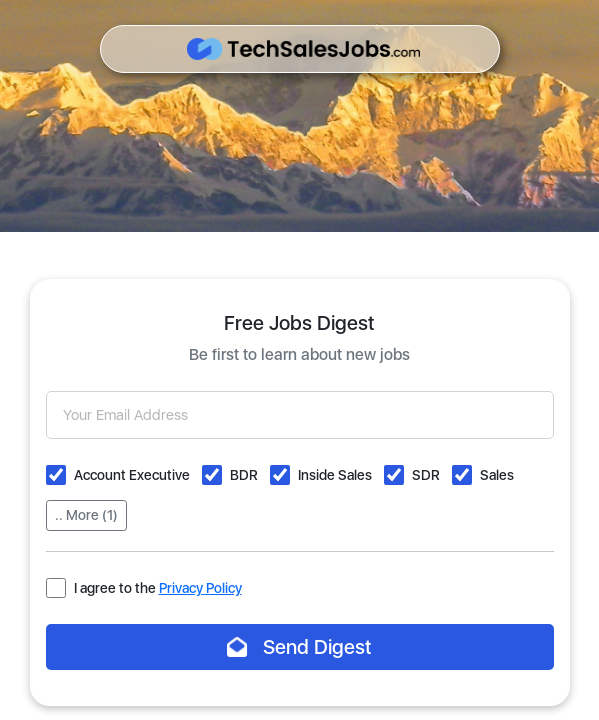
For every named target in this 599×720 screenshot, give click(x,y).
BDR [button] (244, 475)
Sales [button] (497, 475)
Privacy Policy (200, 588)
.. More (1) (86, 515)
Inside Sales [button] (335, 475)
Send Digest (299, 647)
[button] (56, 475)
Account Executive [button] (132, 475)
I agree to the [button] (158, 588)
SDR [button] (426, 475)
